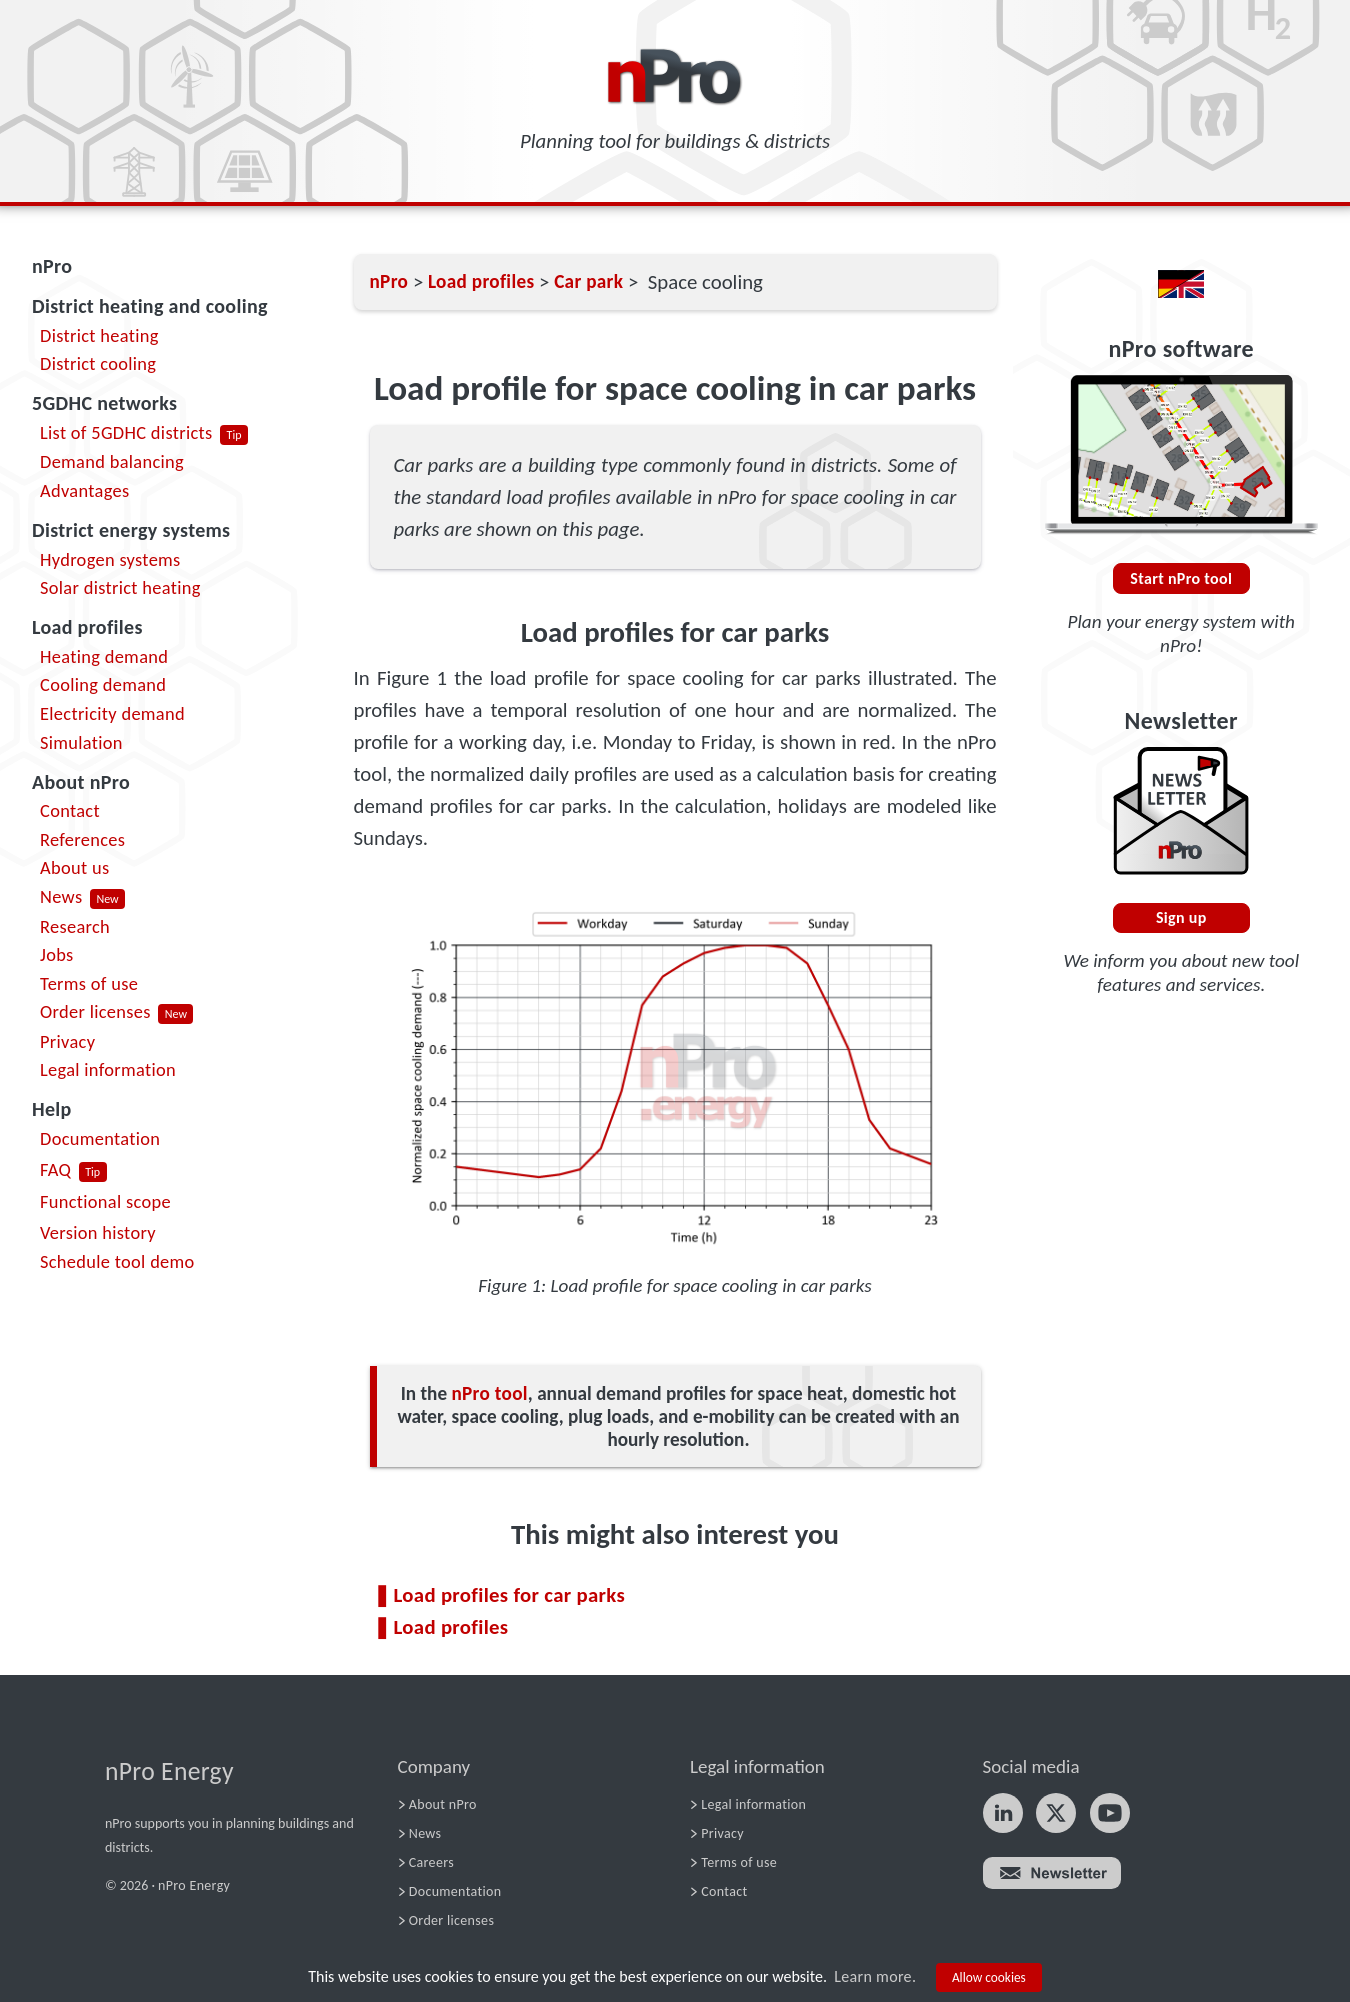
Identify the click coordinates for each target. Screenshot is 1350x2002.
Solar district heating (120, 587)
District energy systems (131, 530)
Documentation (100, 1138)
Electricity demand (112, 713)
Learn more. (875, 1976)
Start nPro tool (1181, 578)
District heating (99, 335)
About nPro (81, 782)
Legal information (108, 1069)
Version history (98, 1232)
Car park (588, 281)
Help (52, 1109)
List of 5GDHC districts (126, 432)
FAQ (55, 1169)
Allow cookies (989, 1977)
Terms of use (89, 983)
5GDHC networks (104, 403)
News (61, 896)
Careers (431, 1862)
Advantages (84, 490)
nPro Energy (169, 1771)
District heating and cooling (150, 306)
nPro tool (489, 1393)
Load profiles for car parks (510, 1595)
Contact (70, 810)
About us (74, 867)
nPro (52, 266)
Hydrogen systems (110, 559)
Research (75, 926)
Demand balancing (112, 461)
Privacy (67, 1041)
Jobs (57, 954)
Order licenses (95, 1011)
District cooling (98, 363)
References (82, 839)
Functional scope (105, 1201)
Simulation (81, 742)
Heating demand (104, 656)
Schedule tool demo (117, 1261)
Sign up (1181, 917)
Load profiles (87, 627)
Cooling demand (103, 684)
